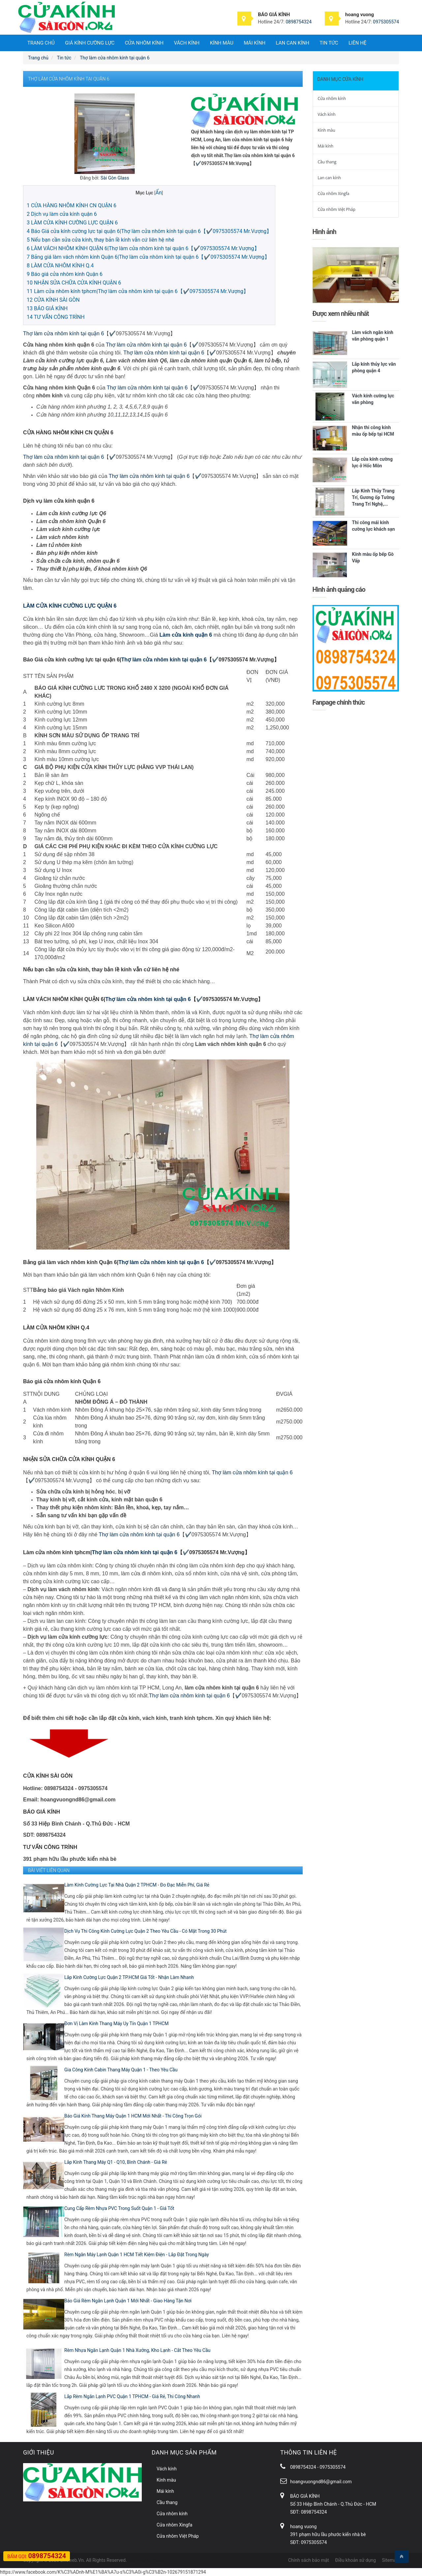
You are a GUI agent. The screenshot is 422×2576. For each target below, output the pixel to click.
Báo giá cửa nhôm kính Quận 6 (65, 274)
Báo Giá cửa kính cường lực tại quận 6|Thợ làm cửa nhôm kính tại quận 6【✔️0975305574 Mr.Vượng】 (149, 231)
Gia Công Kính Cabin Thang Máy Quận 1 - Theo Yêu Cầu (120, 2069)
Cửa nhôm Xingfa (333, 193)
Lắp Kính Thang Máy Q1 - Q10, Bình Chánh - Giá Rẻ (115, 2162)
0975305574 (386, 21)
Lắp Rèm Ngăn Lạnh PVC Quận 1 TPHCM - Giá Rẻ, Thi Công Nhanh (132, 2396)
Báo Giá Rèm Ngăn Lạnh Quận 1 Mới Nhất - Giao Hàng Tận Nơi (128, 2300)
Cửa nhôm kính (144, 43)
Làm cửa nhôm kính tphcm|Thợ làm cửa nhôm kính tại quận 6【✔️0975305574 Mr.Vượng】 (138, 291)
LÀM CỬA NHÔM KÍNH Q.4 (60, 265)
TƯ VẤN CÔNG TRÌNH (56, 317)
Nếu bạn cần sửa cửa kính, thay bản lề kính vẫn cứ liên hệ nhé (100, 240)
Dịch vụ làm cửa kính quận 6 (62, 214)
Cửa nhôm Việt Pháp (336, 209)
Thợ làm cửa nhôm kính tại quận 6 (63, 333)
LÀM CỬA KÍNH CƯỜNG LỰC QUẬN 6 (72, 222)
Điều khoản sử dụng (355, 2560)
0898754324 (299, 21)
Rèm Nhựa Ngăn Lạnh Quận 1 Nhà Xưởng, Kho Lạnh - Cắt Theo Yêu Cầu (137, 2350)
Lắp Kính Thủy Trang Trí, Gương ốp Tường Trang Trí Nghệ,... (373, 497)
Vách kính (186, 43)
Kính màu (221, 43)
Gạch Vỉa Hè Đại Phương (146, 2560)
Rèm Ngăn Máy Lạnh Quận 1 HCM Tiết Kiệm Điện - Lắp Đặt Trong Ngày (136, 2254)
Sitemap (390, 2560)
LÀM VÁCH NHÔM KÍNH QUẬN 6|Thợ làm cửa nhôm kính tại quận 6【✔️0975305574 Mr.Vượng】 (143, 248)
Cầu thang (327, 162)
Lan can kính (292, 43)
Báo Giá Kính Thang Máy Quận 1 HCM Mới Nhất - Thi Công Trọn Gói (133, 2116)
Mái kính (254, 43)
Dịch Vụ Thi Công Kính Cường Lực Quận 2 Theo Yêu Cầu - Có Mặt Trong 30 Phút (145, 1931)
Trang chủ (41, 43)
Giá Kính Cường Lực (89, 43)
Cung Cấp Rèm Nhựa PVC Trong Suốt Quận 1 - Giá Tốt (119, 2208)
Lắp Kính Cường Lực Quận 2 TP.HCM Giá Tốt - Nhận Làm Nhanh (129, 1977)
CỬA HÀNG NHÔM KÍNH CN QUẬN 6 (71, 205)
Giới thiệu (38, 2452)
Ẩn (158, 192)
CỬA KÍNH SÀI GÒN (53, 300)
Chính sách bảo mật (308, 2560)
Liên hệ (357, 43)
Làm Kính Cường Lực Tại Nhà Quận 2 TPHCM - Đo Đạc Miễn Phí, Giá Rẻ (136, 1885)
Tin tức (328, 43)
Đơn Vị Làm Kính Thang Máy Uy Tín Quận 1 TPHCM (116, 2023)
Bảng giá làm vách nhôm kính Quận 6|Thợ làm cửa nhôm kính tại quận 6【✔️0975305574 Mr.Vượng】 (148, 257)
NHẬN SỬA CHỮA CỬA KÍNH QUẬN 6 (74, 283)
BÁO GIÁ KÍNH (47, 308)
